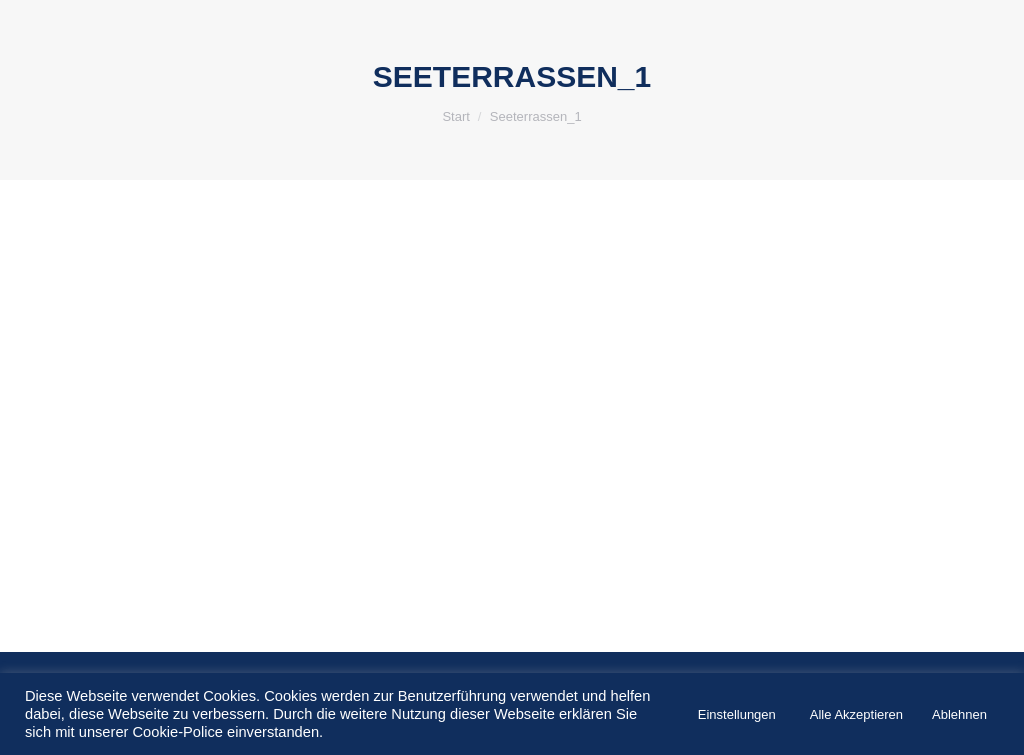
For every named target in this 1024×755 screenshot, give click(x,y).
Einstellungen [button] (737, 714)
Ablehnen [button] (959, 714)
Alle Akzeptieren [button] (856, 714)
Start (455, 116)
